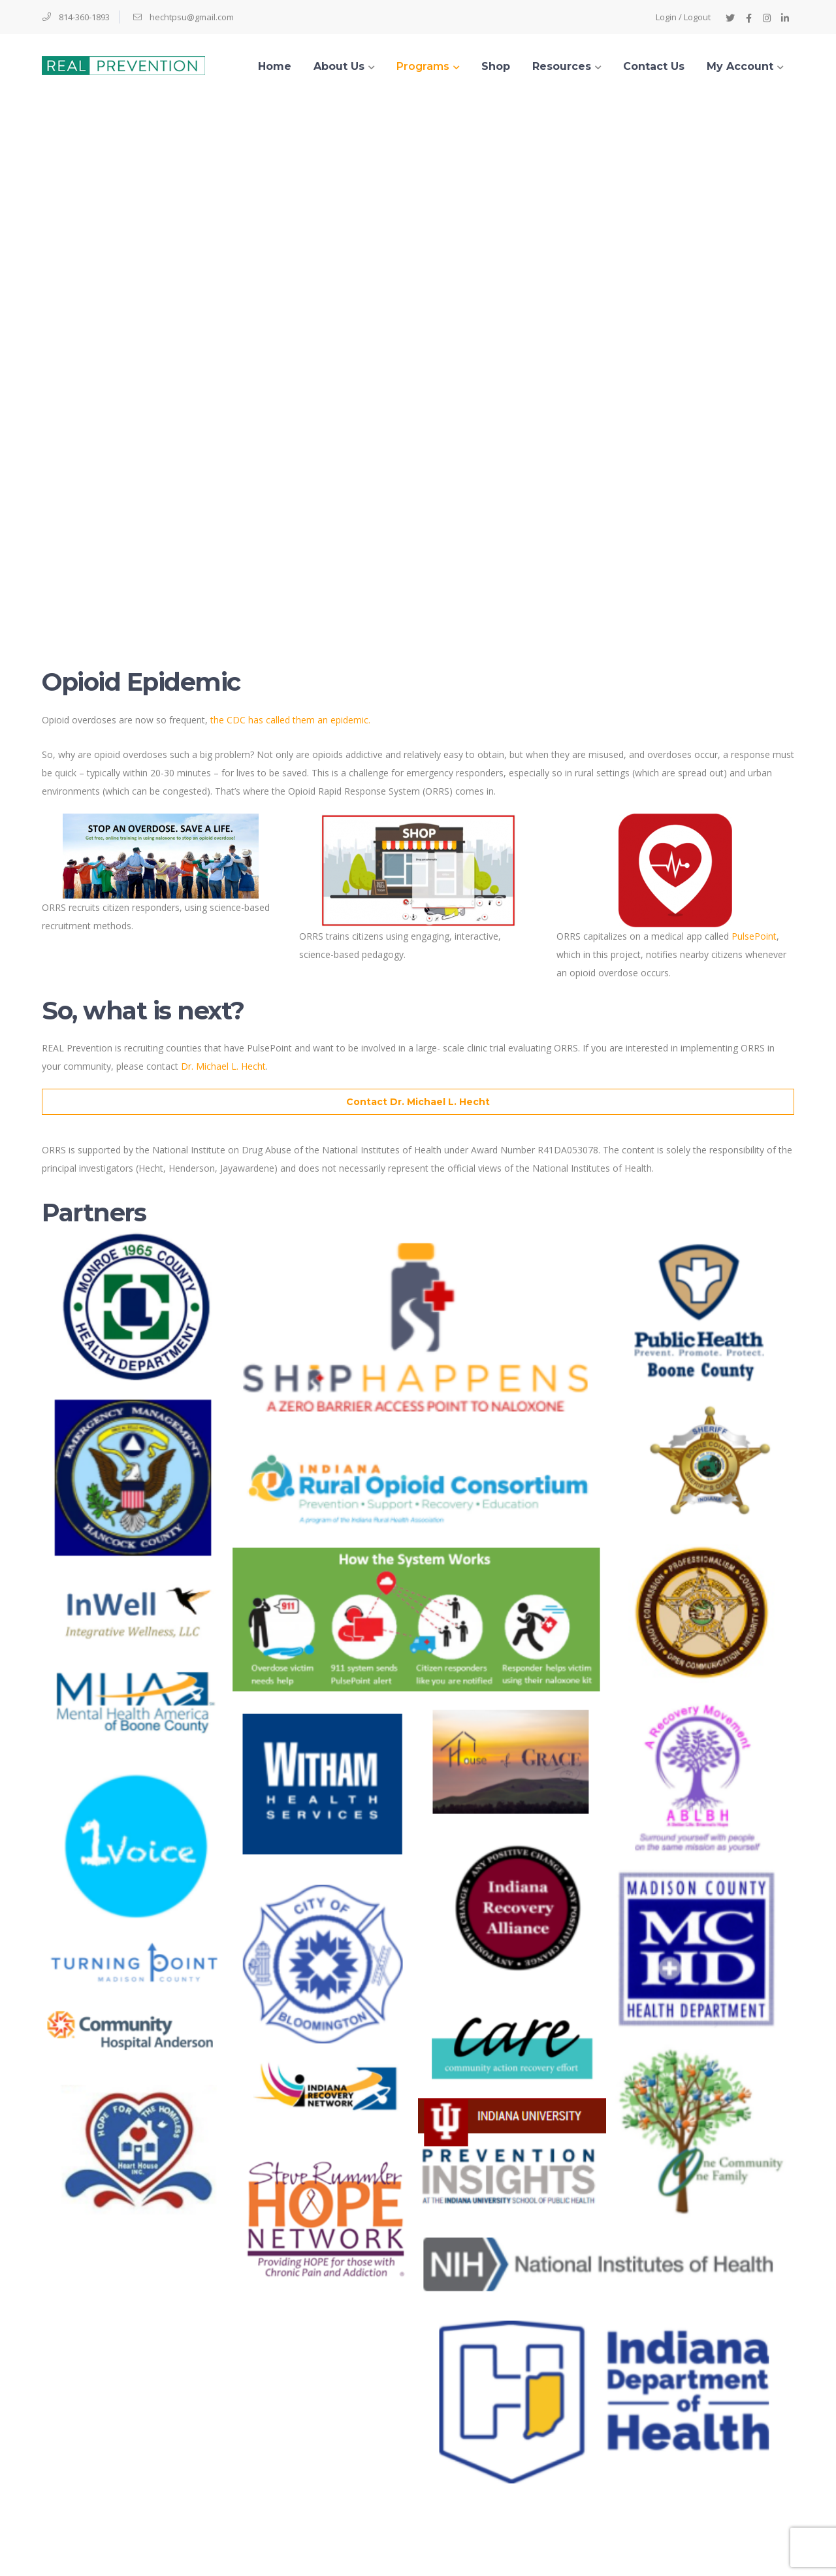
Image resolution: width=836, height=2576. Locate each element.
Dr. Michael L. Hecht (223, 1066)
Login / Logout (683, 17)
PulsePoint (754, 936)
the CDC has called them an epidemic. (290, 720)
